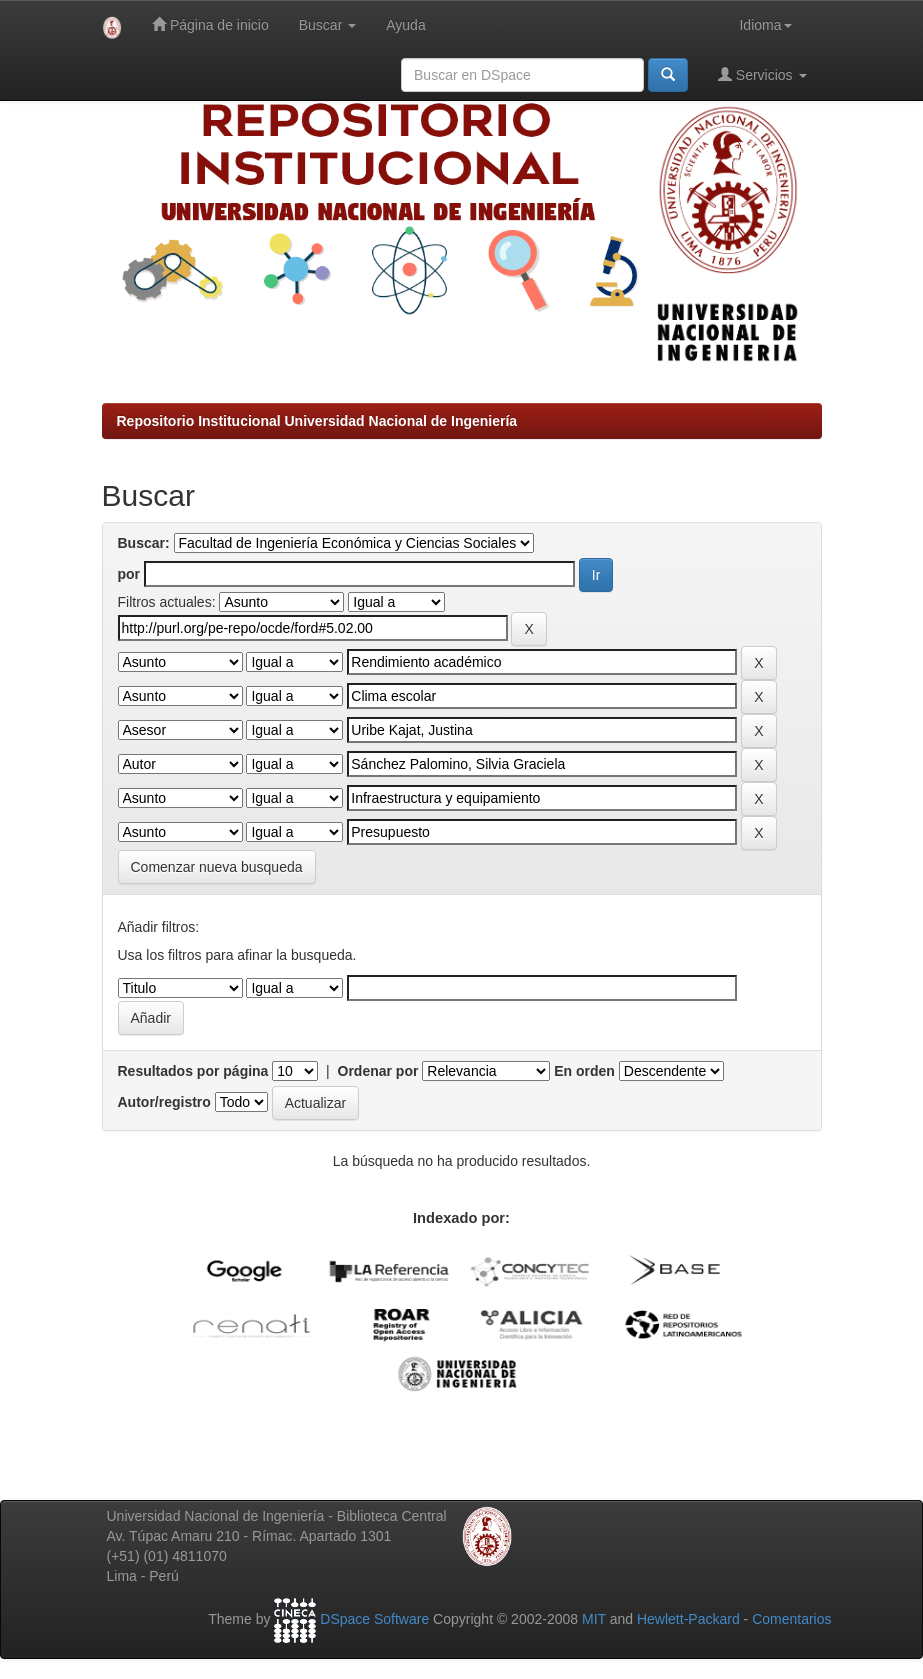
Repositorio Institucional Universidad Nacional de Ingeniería (317, 421)
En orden (584, 1071)
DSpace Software (374, 1619)
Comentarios (791, 1619)
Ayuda (405, 25)
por (129, 574)
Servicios (762, 74)
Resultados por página (193, 1071)
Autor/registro (164, 1102)
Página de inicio (210, 24)
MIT (594, 1619)
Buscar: (144, 543)
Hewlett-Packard (688, 1619)
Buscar (327, 25)
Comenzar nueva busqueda (217, 867)
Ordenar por (378, 1071)
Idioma (765, 25)
